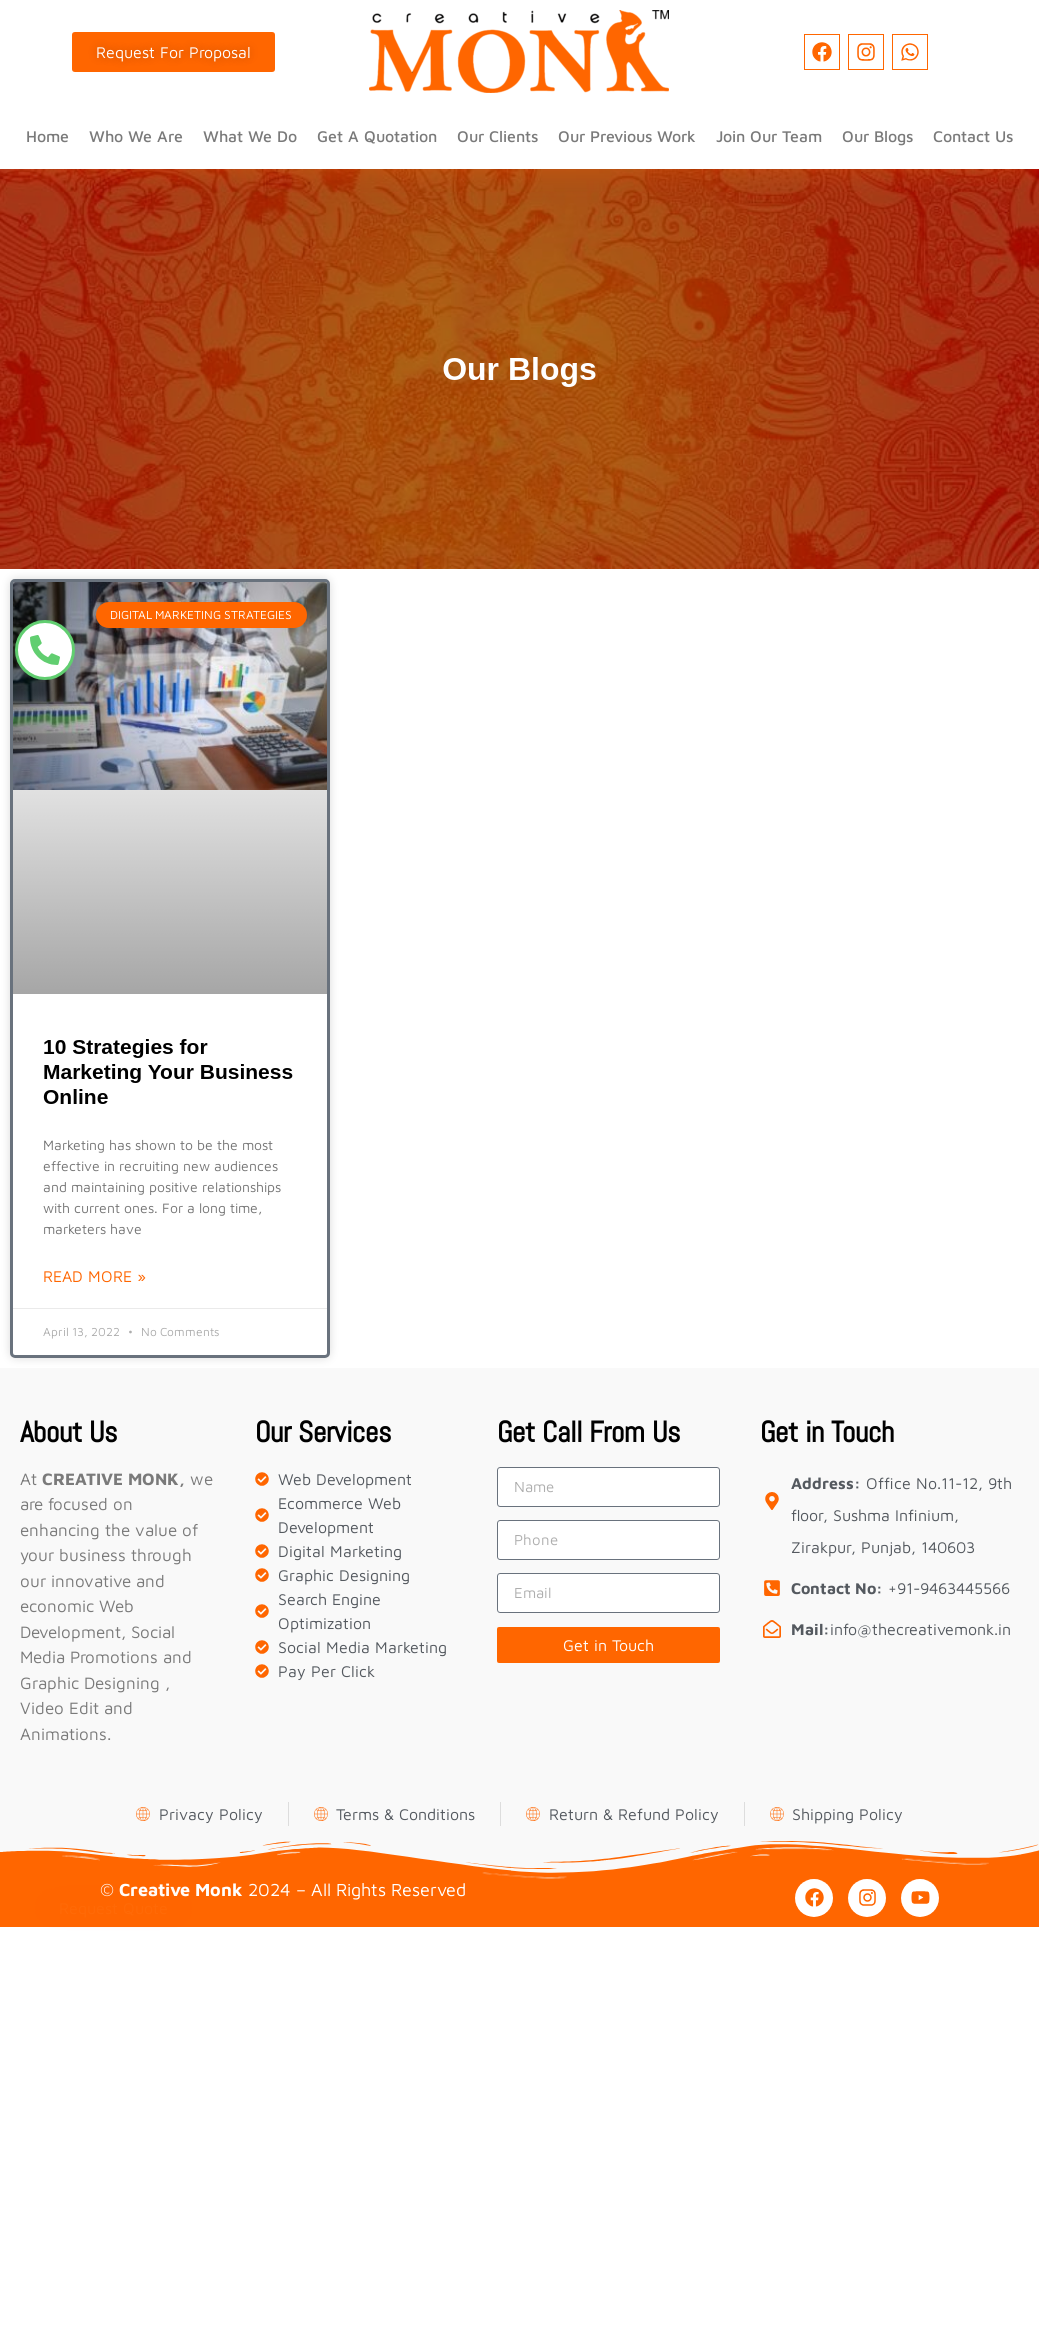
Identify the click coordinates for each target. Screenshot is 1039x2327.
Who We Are (136, 136)
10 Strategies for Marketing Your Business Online (168, 1071)
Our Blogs (877, 136)
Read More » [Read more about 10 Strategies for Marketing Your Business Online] (94, 1276)
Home (47, 136)
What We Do (250, 136)
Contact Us (973, 136)
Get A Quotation (377, 136)
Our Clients (497, 136)
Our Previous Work (627, 136)
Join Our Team (769, 136)
